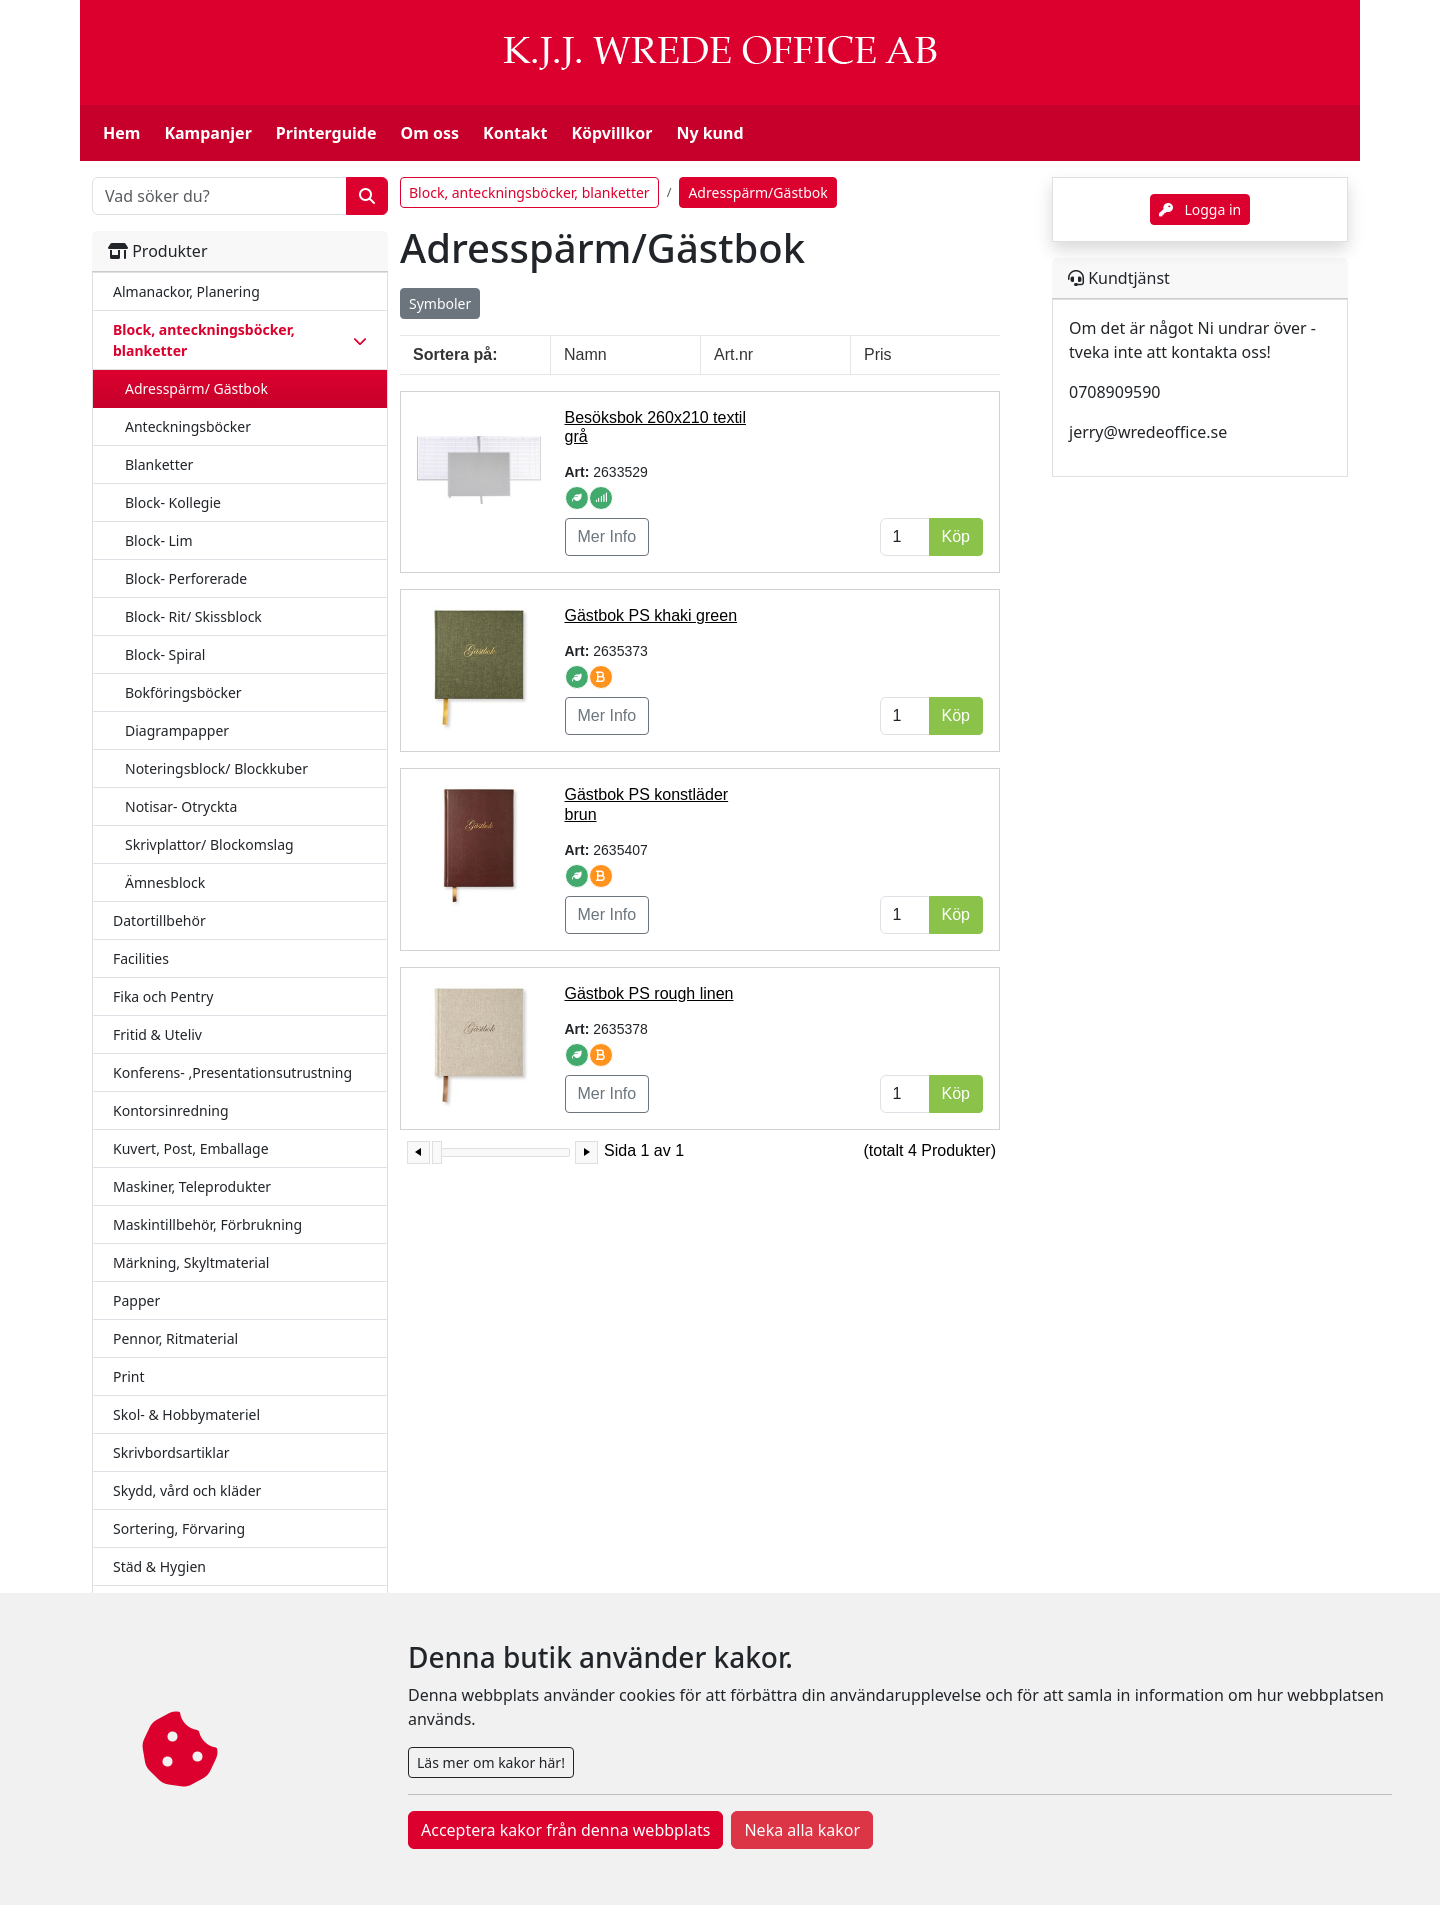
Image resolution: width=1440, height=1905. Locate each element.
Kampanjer (207, 133)
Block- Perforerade (186, 578)
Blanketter (159, 464)
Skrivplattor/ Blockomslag (209, 844)
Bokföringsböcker (183, 692)
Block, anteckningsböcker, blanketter (529, 192)
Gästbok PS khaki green (651, 615)
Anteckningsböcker (188, 426)
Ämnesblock (165, 882)
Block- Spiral (165, 654)
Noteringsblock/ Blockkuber (216, 768)
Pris (878, 354)
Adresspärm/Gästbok (757, 192)
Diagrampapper (177, 730)
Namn (585, 354)
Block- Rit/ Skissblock (193, 616)
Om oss (430, 133)
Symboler (440, 303)
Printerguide (326, 133)
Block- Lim (159, 540)
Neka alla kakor (802, 1830)
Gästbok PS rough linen (649, 993)
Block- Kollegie (173, 502)
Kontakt (515, 133)
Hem (121, 133)
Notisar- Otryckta (181, 806)
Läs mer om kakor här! (491, 1762)
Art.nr (733, 354)
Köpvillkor (611, 133)
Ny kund (709, 133)
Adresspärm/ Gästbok (196, 388)
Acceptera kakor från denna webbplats (565, 1830)
